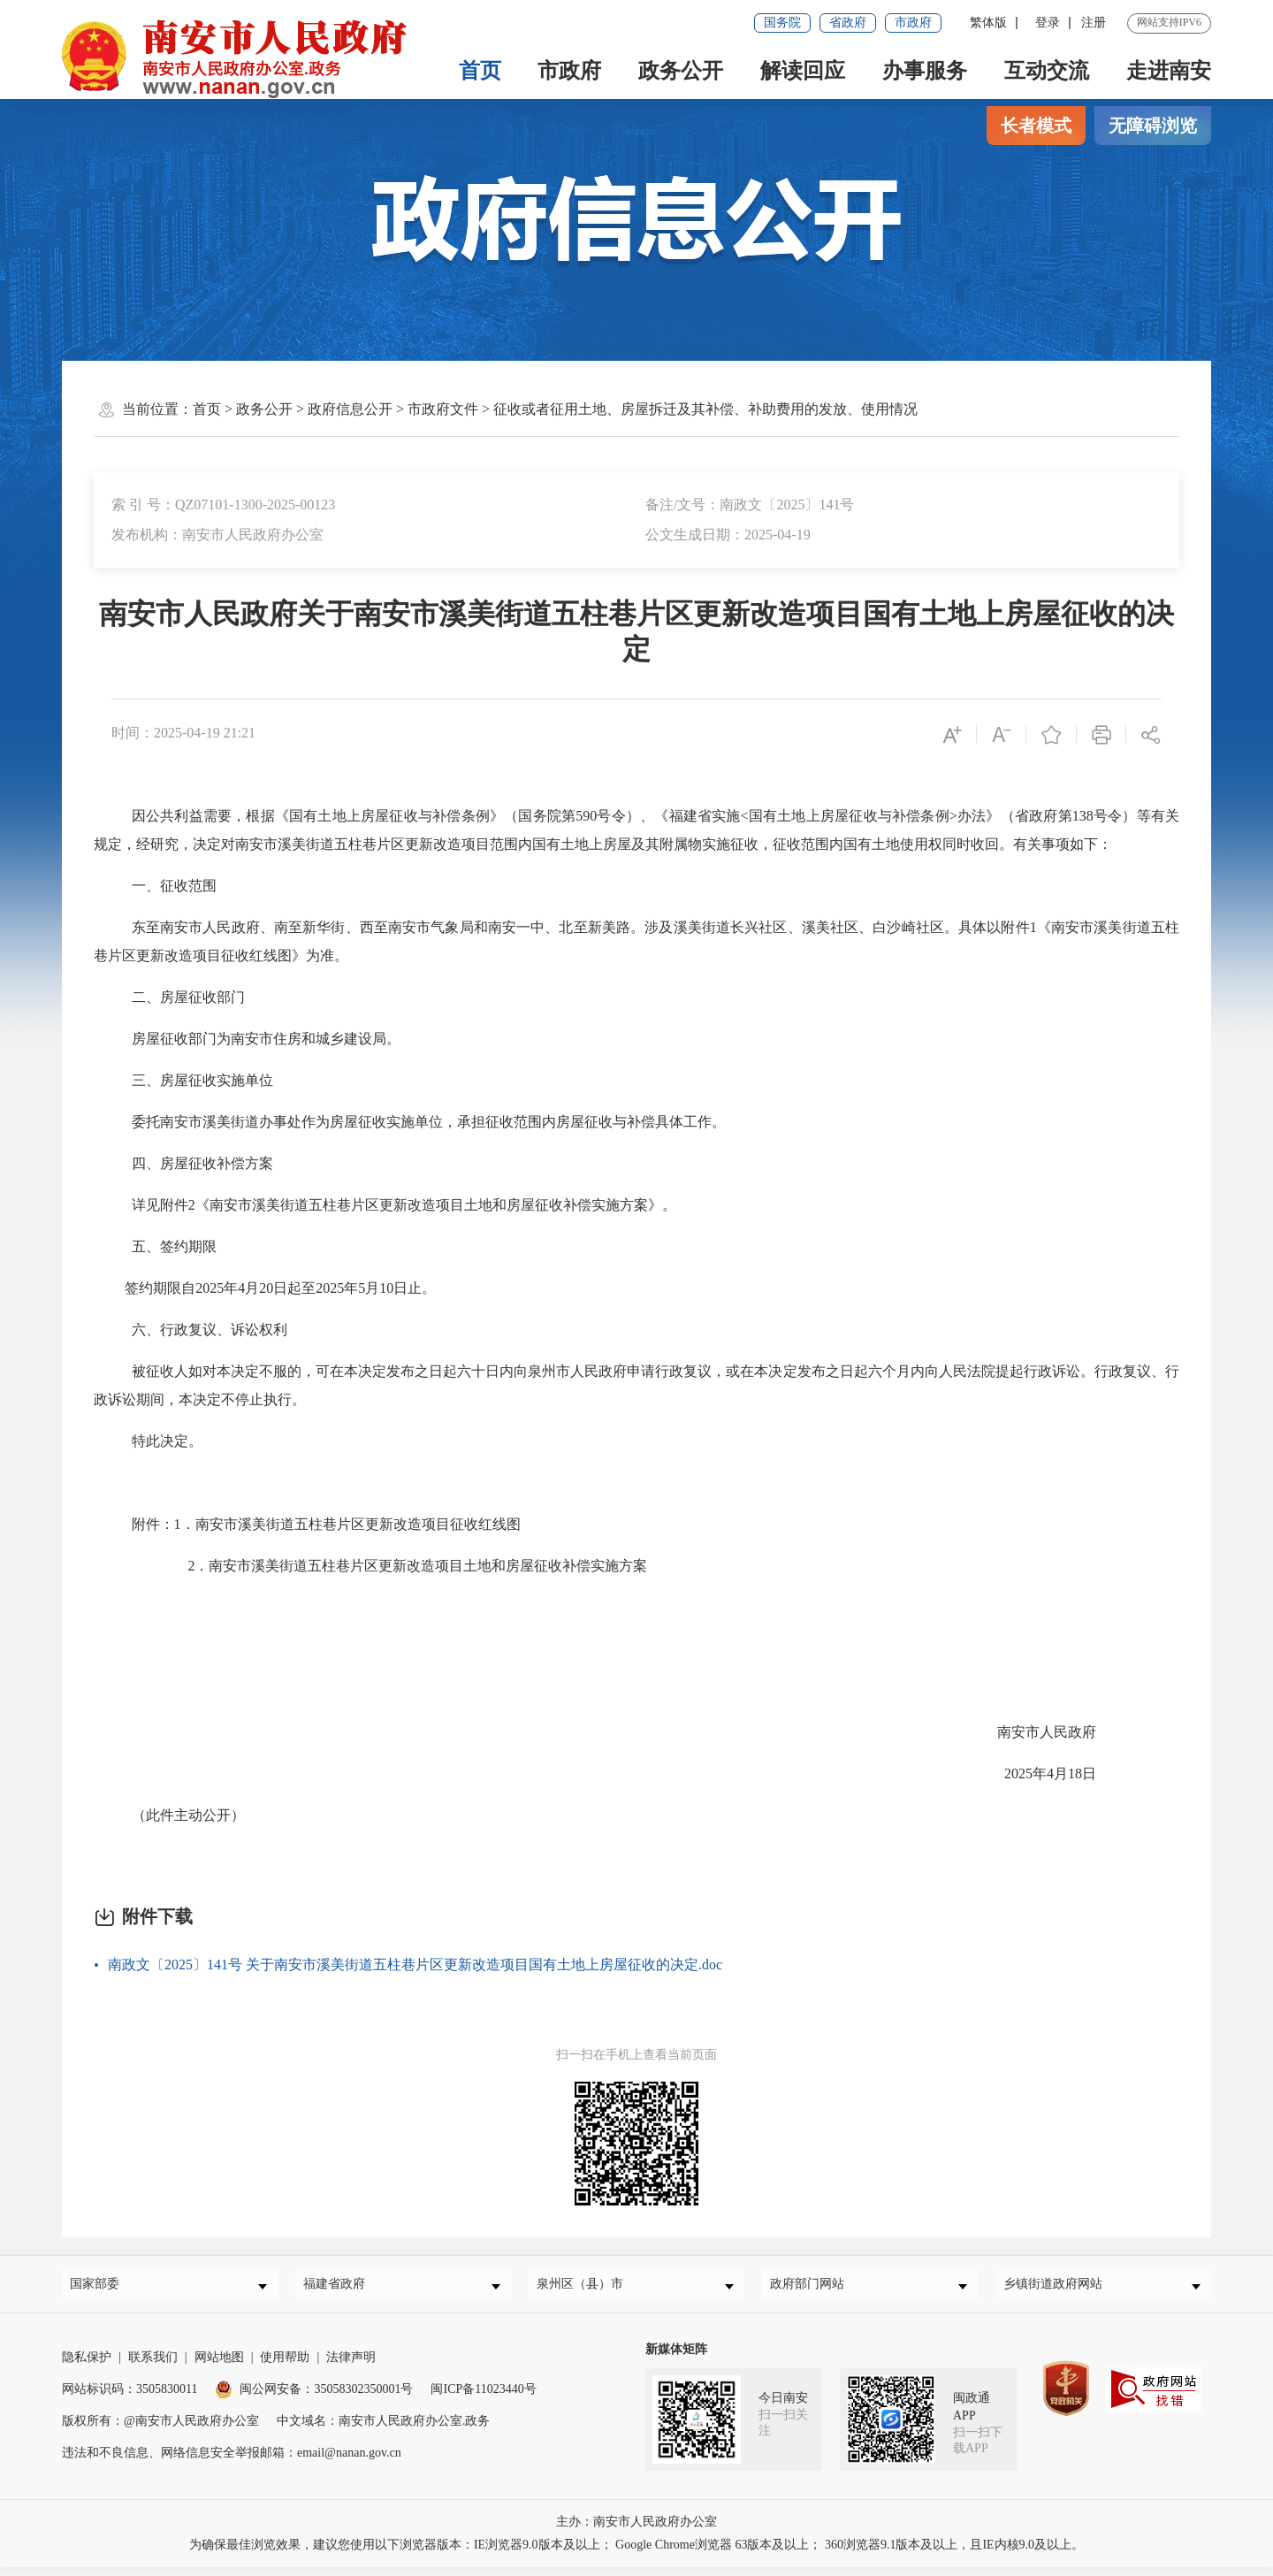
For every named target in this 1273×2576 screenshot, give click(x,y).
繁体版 (988, 22)
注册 (1093, 22)
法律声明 (351, 2366)
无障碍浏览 (1153, 125)
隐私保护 (86, 2366)
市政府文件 (443, 409)
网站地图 (219, 2366)
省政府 (847, 22)
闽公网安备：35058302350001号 (314, 2397)
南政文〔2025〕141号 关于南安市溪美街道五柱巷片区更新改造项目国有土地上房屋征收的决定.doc (415, 1964)
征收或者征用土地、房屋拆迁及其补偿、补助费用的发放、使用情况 (705, 409)
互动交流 (1046, 70)
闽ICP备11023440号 (483, 2397)
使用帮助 (284, 2366)
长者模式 (1036, 125)
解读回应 (802, 70)
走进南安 (1168, 70)
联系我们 (153, 2366)
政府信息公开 (350, 409)
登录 (1047, 22)
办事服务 (924, 70)
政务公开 (680, 70)
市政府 (913, 22)
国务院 (782, 22)
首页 (479, 70)
